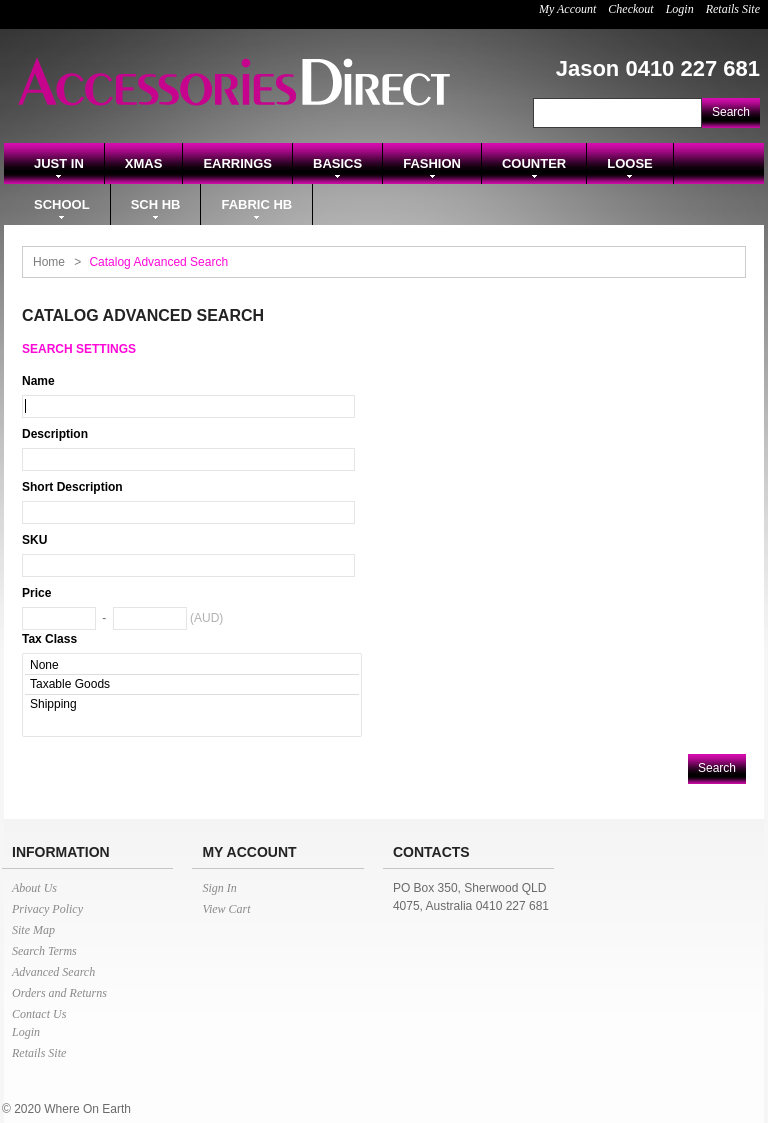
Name (38, 381)
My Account (567, 9)
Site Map (33, 930)
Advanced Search (53, 972)
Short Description (72, 487)
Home (49, 262)
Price (36, 593)
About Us (34, 888)
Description (55, 434)
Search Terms (44, 951)
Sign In (219, 888)
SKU (34, 540)
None (192, 665)
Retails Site (733, 9)
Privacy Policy (47, 909)
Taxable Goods (192, 684)
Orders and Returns (59, 993)
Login (680, 9)
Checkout (630, 9)
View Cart (226, 909)
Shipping (192, 704)
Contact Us (39, 1014)
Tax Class (49, 639)
